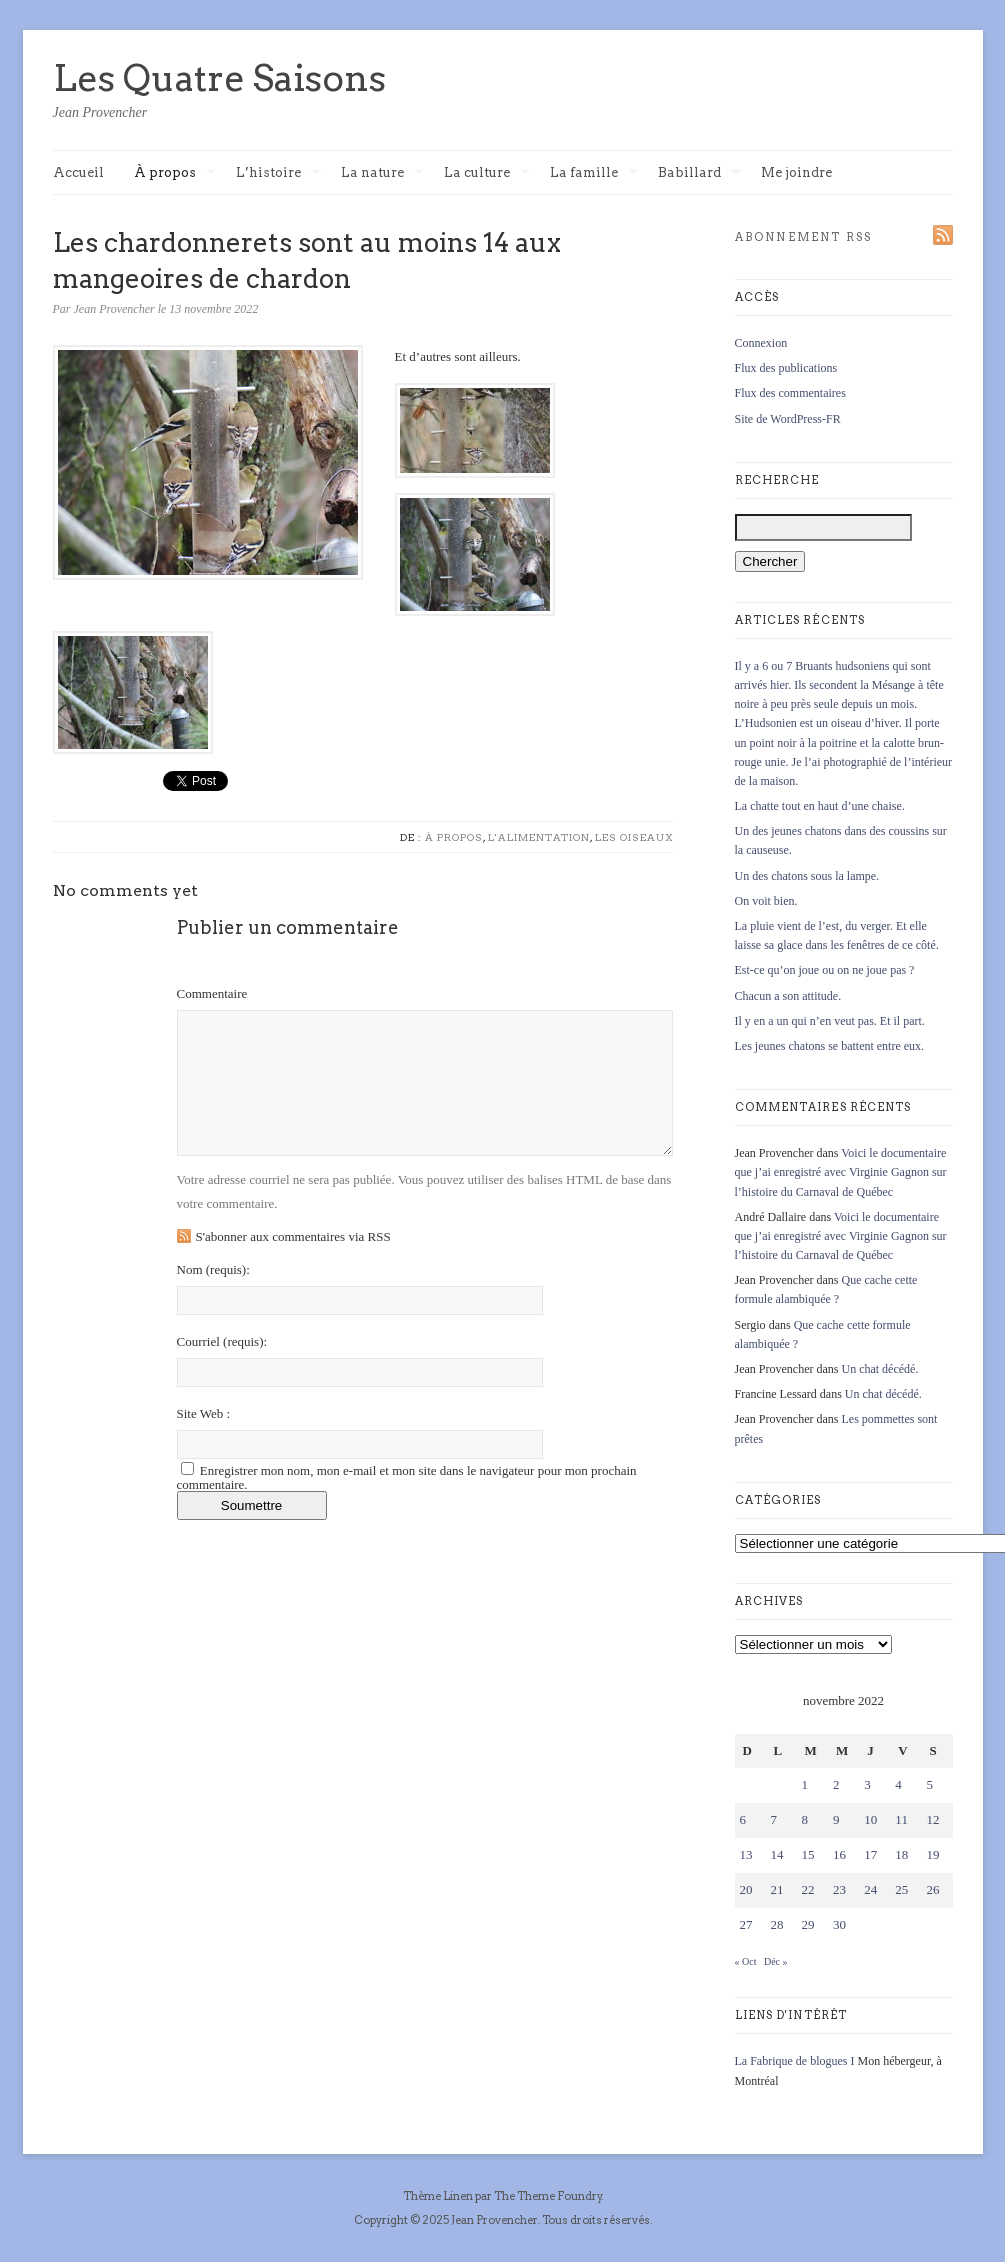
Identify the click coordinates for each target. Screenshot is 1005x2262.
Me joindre (796, 172)
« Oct (746, 1961)
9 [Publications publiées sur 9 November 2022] (836, 1819)
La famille (594, 173)
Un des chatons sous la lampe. (807, 876)
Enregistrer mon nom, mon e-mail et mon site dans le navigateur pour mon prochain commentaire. (407, 1477)
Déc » (776, 1961)
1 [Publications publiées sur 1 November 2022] (805, 1784)
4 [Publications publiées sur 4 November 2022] (898, 1784)
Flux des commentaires (790, 393)
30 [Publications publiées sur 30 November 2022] (839, 1924)
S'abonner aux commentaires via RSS (293, 1236)
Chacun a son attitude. (788, 996)
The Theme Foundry (548, 2196)
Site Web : (204, 1413)
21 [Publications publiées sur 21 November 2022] (777, 1889)
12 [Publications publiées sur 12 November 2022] (932, 1819)
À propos (175, 173)
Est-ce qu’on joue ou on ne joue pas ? (825, 970)
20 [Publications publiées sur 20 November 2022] (746, 1889)
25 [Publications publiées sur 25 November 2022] (901, 1889)
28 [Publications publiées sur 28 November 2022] (777, 1924)
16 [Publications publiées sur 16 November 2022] (839, 1854)
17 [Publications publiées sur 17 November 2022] (870, 1854)
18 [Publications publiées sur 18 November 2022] (901, 1854)
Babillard (699, 173)
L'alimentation (539, 837)
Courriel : (222, 1341)
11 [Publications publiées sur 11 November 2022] (901, 1819)
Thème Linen (439, 2196)
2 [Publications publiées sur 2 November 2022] (836, 1784)
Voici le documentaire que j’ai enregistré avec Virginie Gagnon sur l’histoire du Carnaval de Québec (841, 1172)
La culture (487, 173)
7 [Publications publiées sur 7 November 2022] (774, 1819)
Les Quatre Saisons (219, 78)
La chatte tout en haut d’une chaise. (820, 806)
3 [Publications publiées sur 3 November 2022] (867, 1784)
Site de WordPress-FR (788, 419)
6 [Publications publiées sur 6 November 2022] (743, 1819)
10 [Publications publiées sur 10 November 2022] (870, 1819)
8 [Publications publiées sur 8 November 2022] (805, 1819)
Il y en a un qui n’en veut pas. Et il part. (830, 1021)
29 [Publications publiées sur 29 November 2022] (808, 1924)
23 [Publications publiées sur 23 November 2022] (839, 1889)
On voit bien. (766, 901)
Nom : (213, 1269)
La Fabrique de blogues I (795, 2061)
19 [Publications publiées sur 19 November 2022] (932, 1854)
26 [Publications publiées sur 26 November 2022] (932, 1889)
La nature (382, 173)
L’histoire (278, 173)
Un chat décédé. (879, 1369)
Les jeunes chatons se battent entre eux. (830, 1046)
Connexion (761, 343)
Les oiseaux (634, 837)
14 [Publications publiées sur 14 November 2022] (777, 1854)
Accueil (78, 172)
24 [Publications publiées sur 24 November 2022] (870, 1889)
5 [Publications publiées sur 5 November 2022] (929, 1784)
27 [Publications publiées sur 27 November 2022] (746, 1924)
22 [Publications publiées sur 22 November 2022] (808, 1889)
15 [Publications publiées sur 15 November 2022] (808, 1854)
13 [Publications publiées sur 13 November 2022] (746, 1854)
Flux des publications (786, 368)
